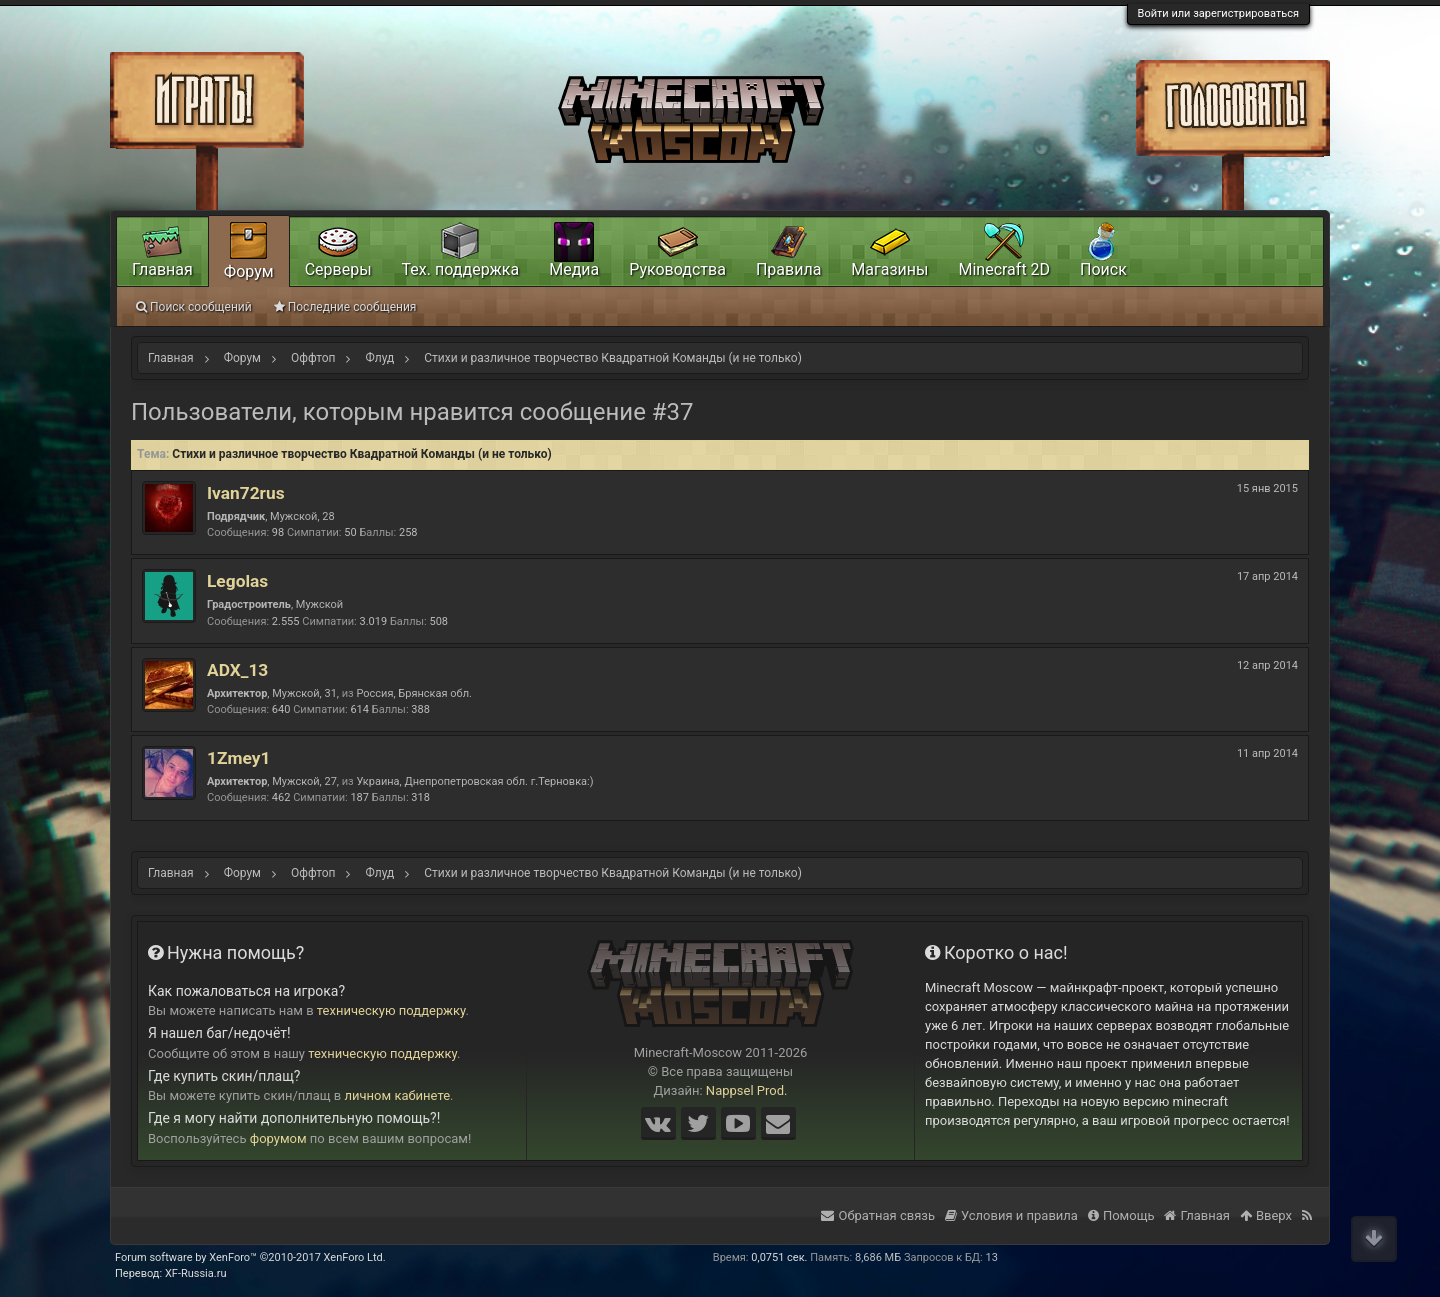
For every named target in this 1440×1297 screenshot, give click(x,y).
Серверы (338, 269)
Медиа (574, 269)
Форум (249, 271)
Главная (162, 269)
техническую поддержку (391, 1010)
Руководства (677, 269)
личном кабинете (398, 1095)
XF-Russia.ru (196, 1273)
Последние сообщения (345, 307)
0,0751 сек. (779, 1257)
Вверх (1266, 1215)
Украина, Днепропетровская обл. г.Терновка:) (474, 781)
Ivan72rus (246, 493)
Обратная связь (878, 1215)
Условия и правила (1011, 1215)
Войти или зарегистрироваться (1218, 13)
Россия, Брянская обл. (414, 693)
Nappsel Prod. (747, 1090)
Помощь (1121, 1215)
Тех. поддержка (461, 269)
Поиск (1103, 269)
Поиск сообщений (194, 307)
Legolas (237, 581)
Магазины (889, 269)
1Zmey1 (238, 758)
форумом (278, 1138)
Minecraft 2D (1004, 269)
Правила (788, 269)
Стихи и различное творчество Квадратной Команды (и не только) (362, 454)
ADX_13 (237, 670)
